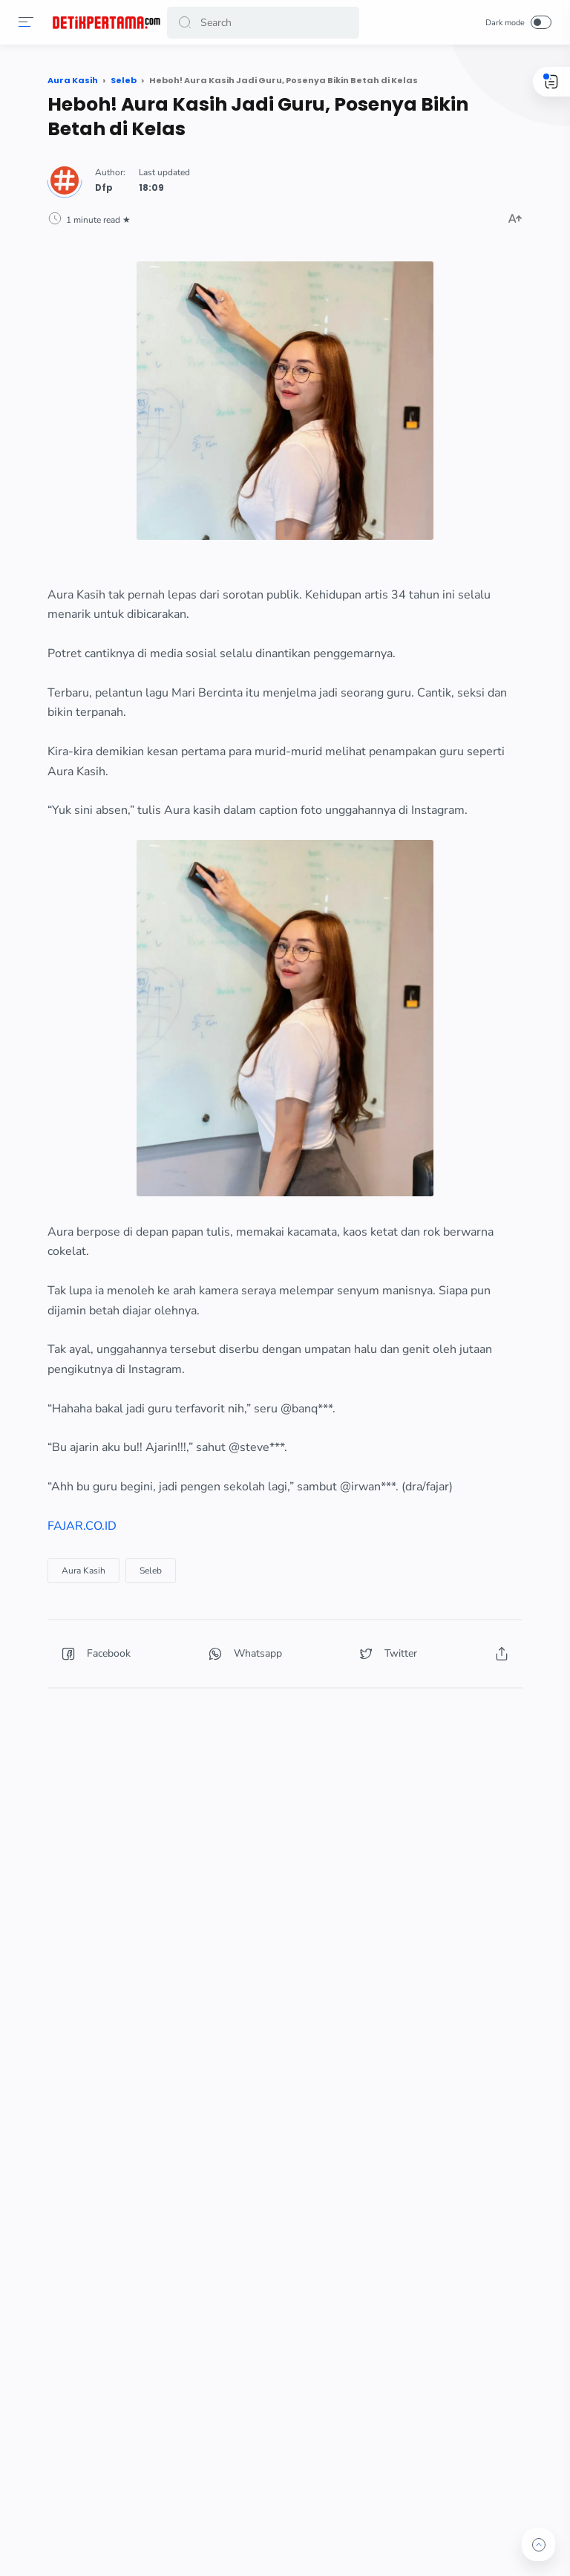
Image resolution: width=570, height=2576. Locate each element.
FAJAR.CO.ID (82, 1526)
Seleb (151, 1570)
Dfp (104, 188)
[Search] (263, 23)
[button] (26, 22)
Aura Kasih (83, 1570)
